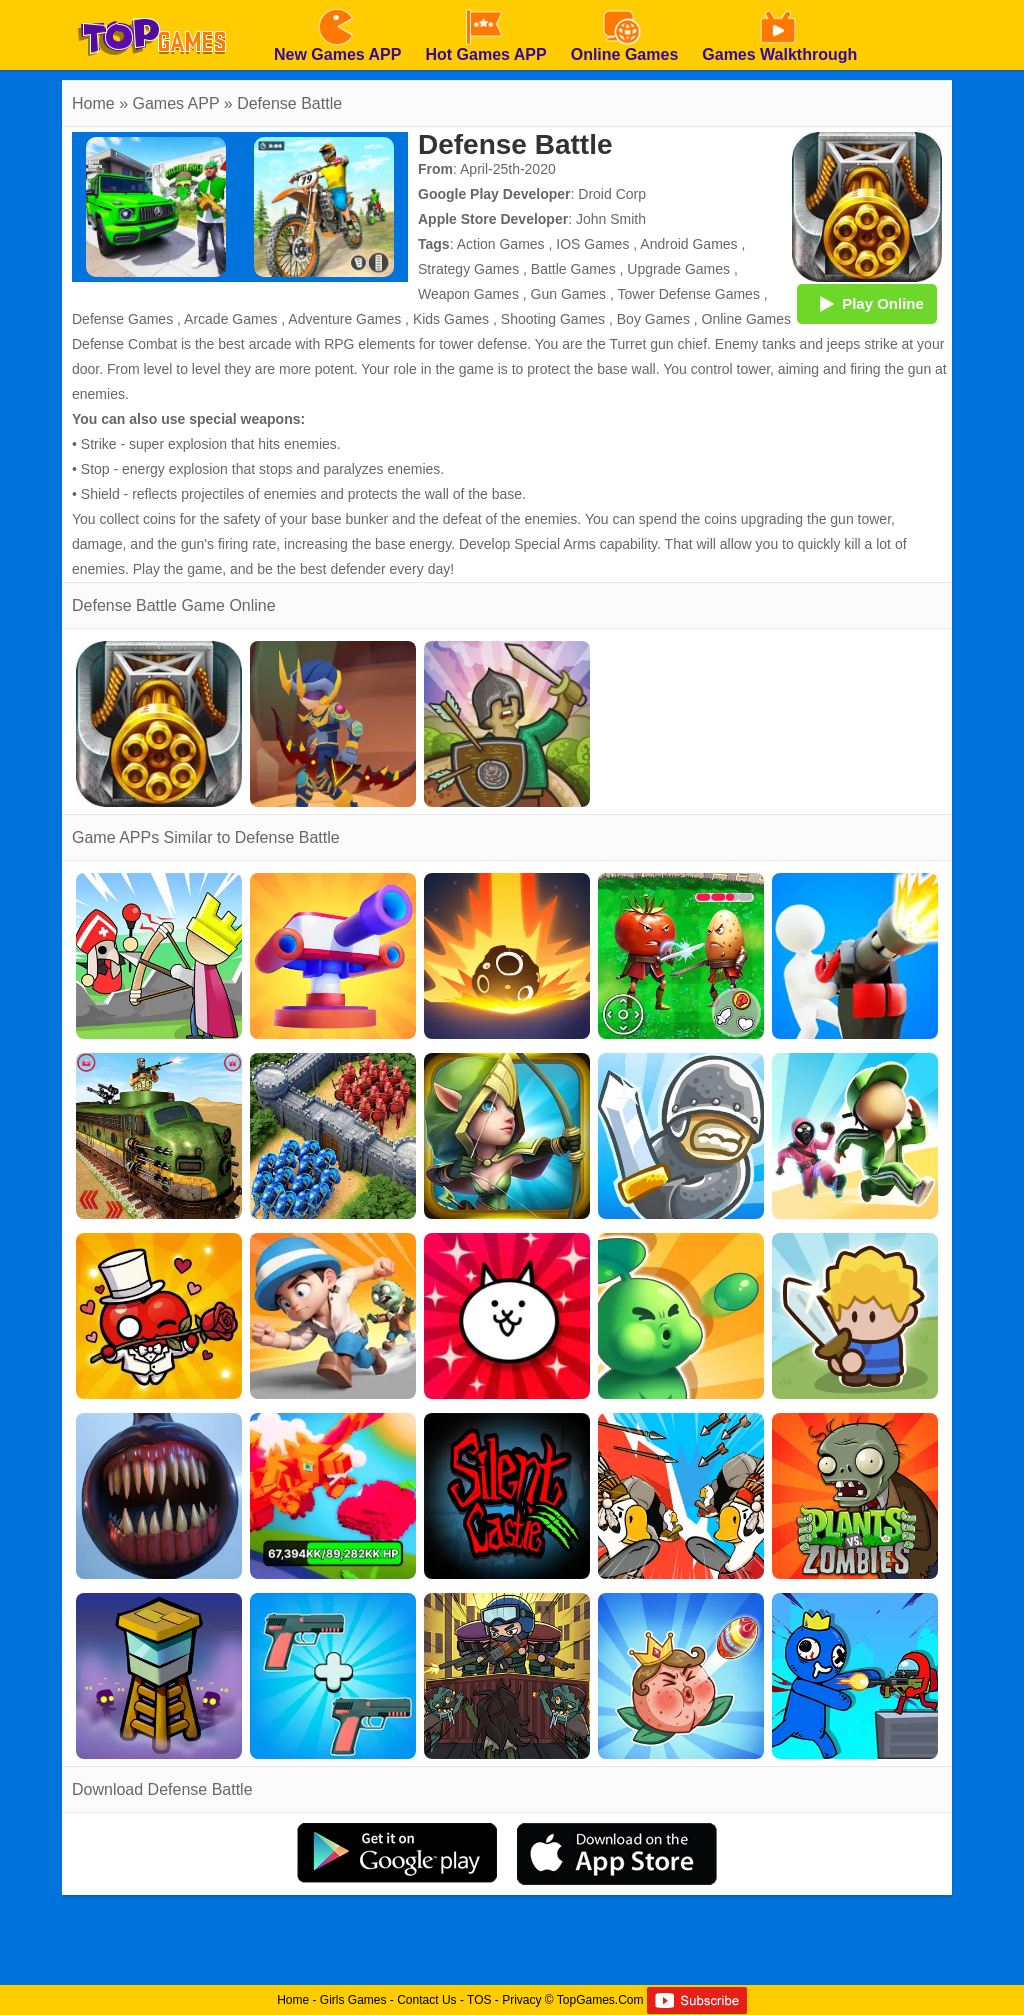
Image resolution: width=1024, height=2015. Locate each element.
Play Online (867, 303)
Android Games (688, 244)
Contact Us (426, 2000)
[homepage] (152, 7)
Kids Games (451, 319)
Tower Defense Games (688, 294)
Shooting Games (553, 319)
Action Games (501, 244)
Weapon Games (468, 294)
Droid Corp (612, 194)
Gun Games (568, 294)
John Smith (611, 219)
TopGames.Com (600, 2000)
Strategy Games (468, 269)
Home (93, 103)
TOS (479, 2000)
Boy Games (653, 319)
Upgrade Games (678, 269)
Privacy (521, 2000)
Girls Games (353, 2000)
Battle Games (573, 269)
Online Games (746, 319)
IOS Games (592, 244)
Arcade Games (230, 319)
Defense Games (122, 319)
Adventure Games (344, 319)
